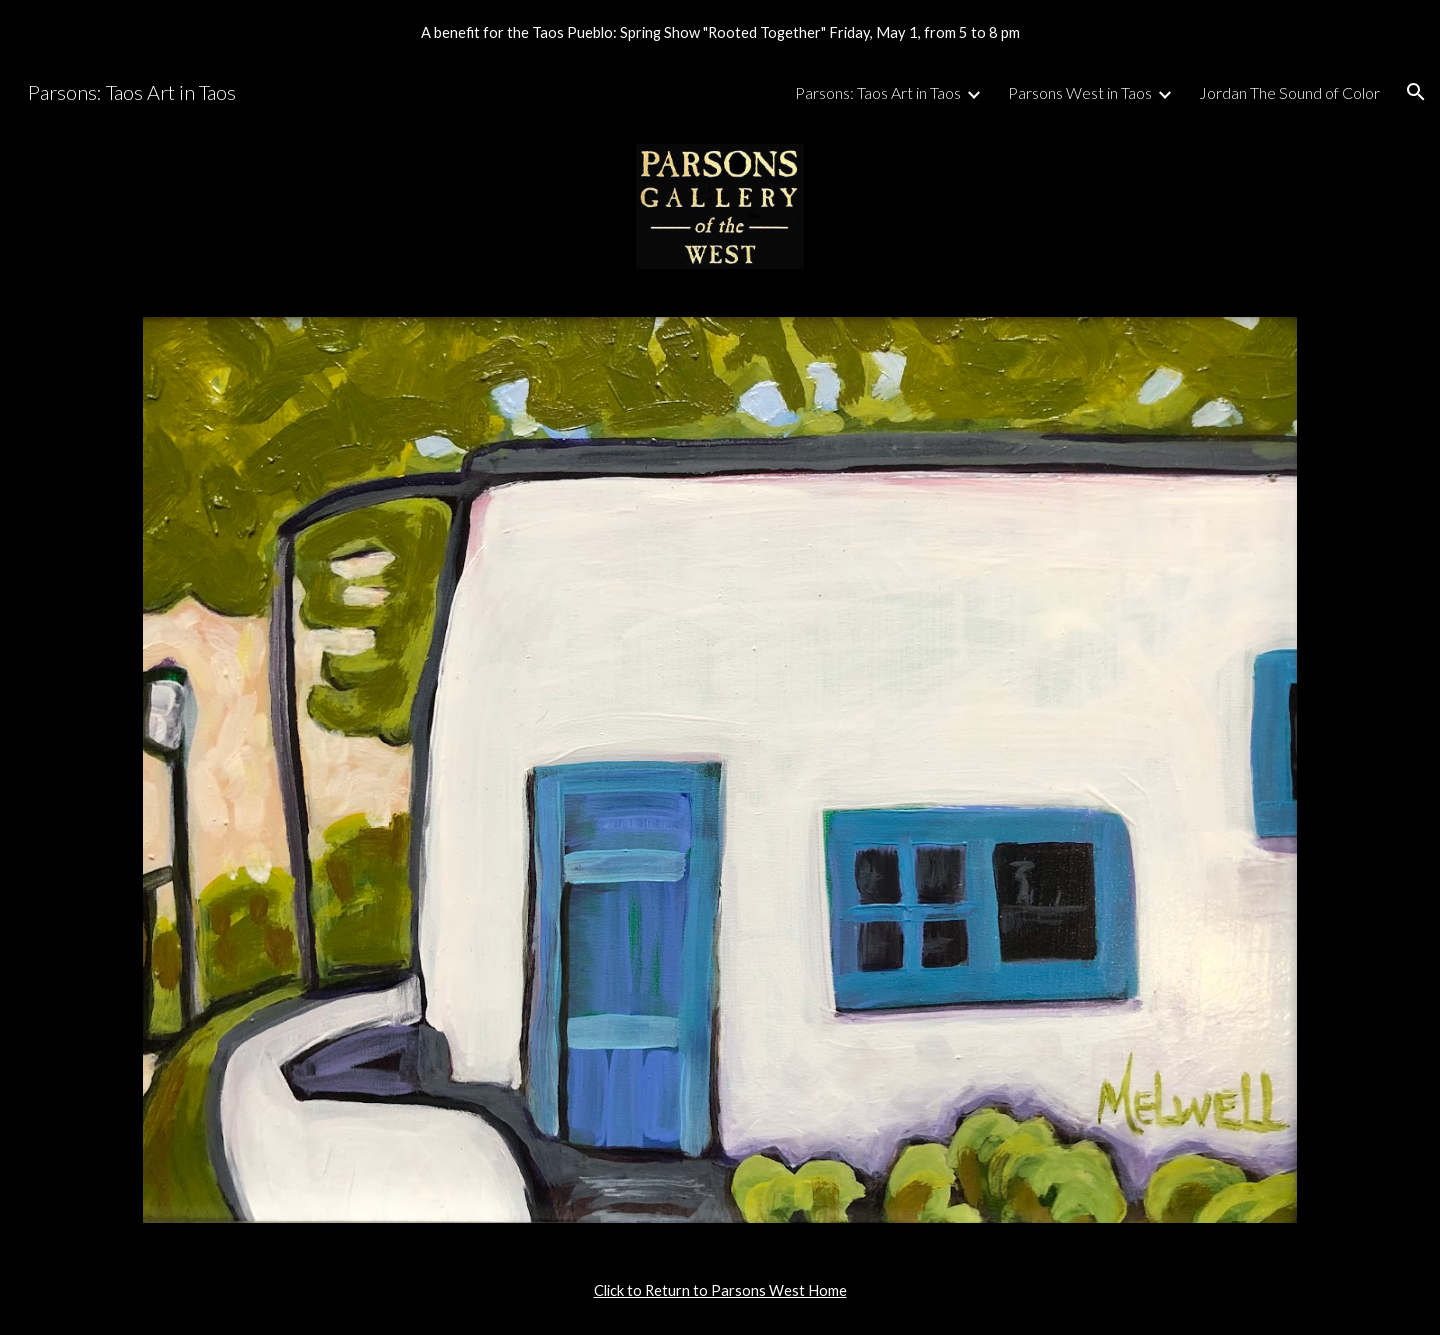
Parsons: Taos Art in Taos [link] (878, 92)
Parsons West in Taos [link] (1080, 92)
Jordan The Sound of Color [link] (1289, 92)
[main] (720, 1291)
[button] (1416, 92)
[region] (720, 32)
